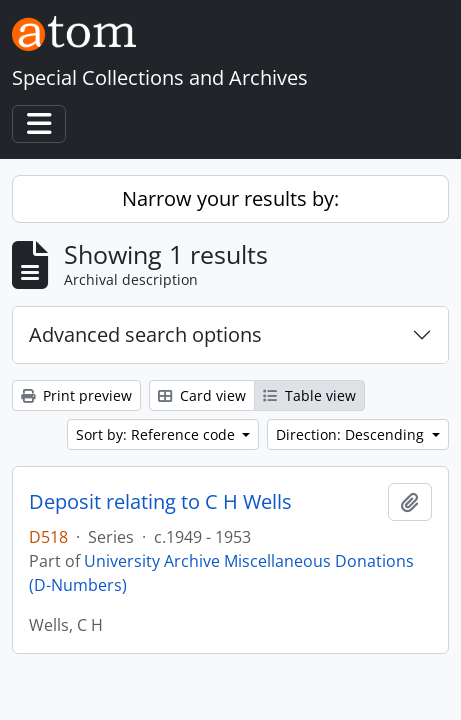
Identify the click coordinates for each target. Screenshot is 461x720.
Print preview (76, 395)
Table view (309, 395)
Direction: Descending (352, 434)
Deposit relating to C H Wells (160, 502)
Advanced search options (145, 334)
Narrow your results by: (230, 198)
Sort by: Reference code (157, 434)
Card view (202, 395)
